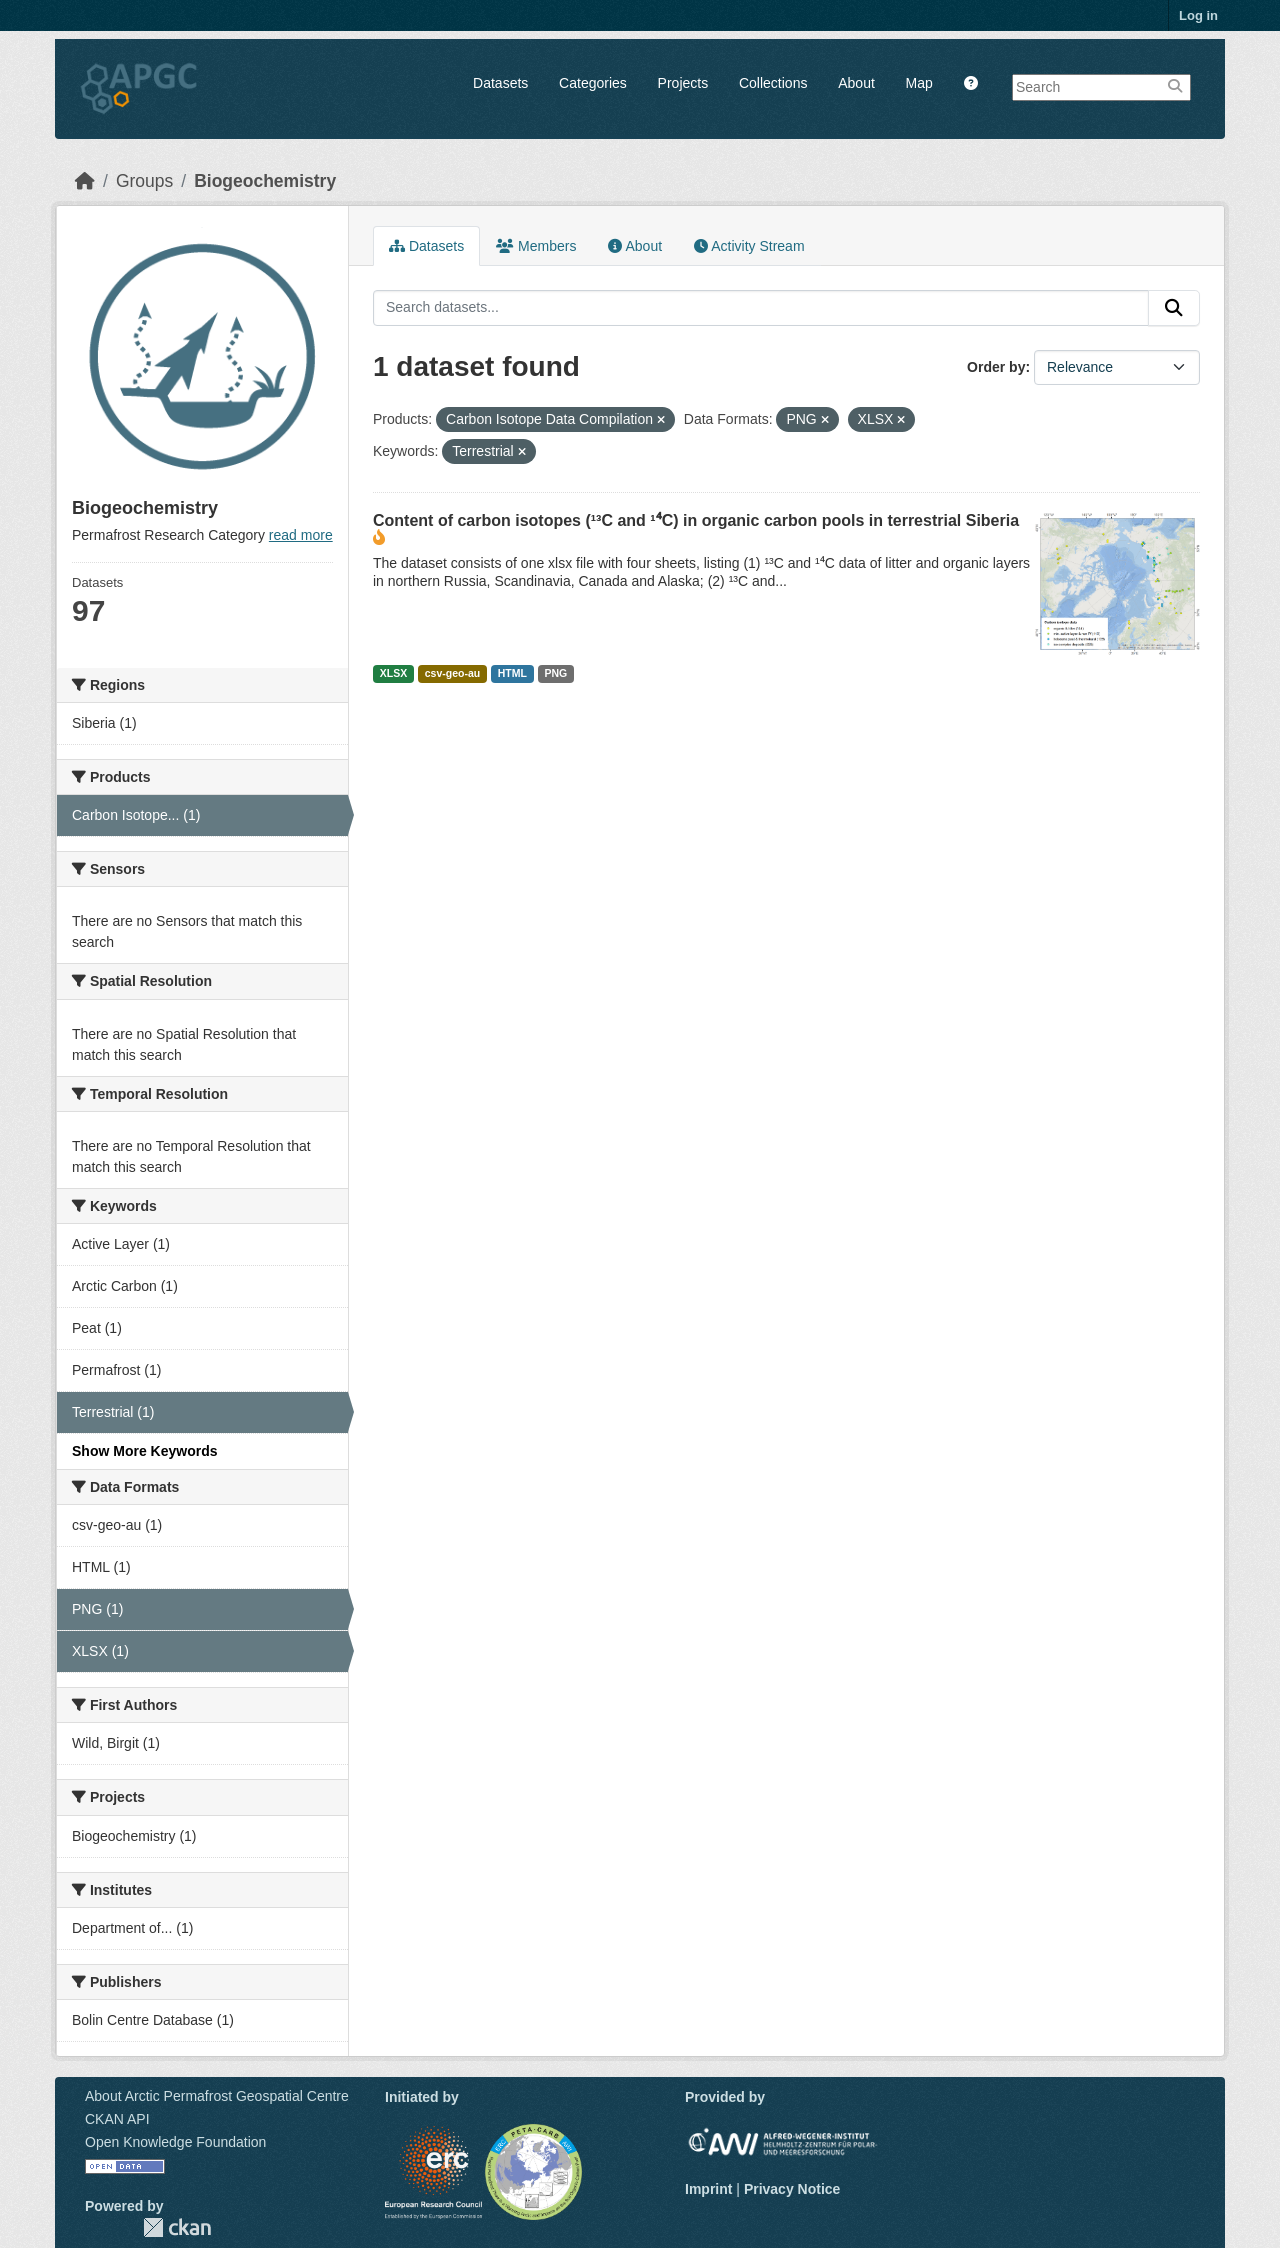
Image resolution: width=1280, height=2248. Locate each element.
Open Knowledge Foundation (175, 2142)
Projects (683, 83)
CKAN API (117, 2119)
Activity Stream (749, 246)
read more (301, 535)
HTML (512, 673)
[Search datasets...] (761, 308)
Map (919, 83)
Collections (773, 83)
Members (536, 246)
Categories (593, 83)
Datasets (500, 83)
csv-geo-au (452, 673)
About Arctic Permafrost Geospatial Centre (217, 2096)
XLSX (393, 673)
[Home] (85, 181)
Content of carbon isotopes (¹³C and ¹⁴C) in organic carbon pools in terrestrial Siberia (696, 520)
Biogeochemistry (265, 181)
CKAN (177, 2227)
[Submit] (1174, 308)
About (856, 83)
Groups (144, 181)
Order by (996, 367)
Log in (1198, 15)
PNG (555, 673)
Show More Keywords (144, 1451)
